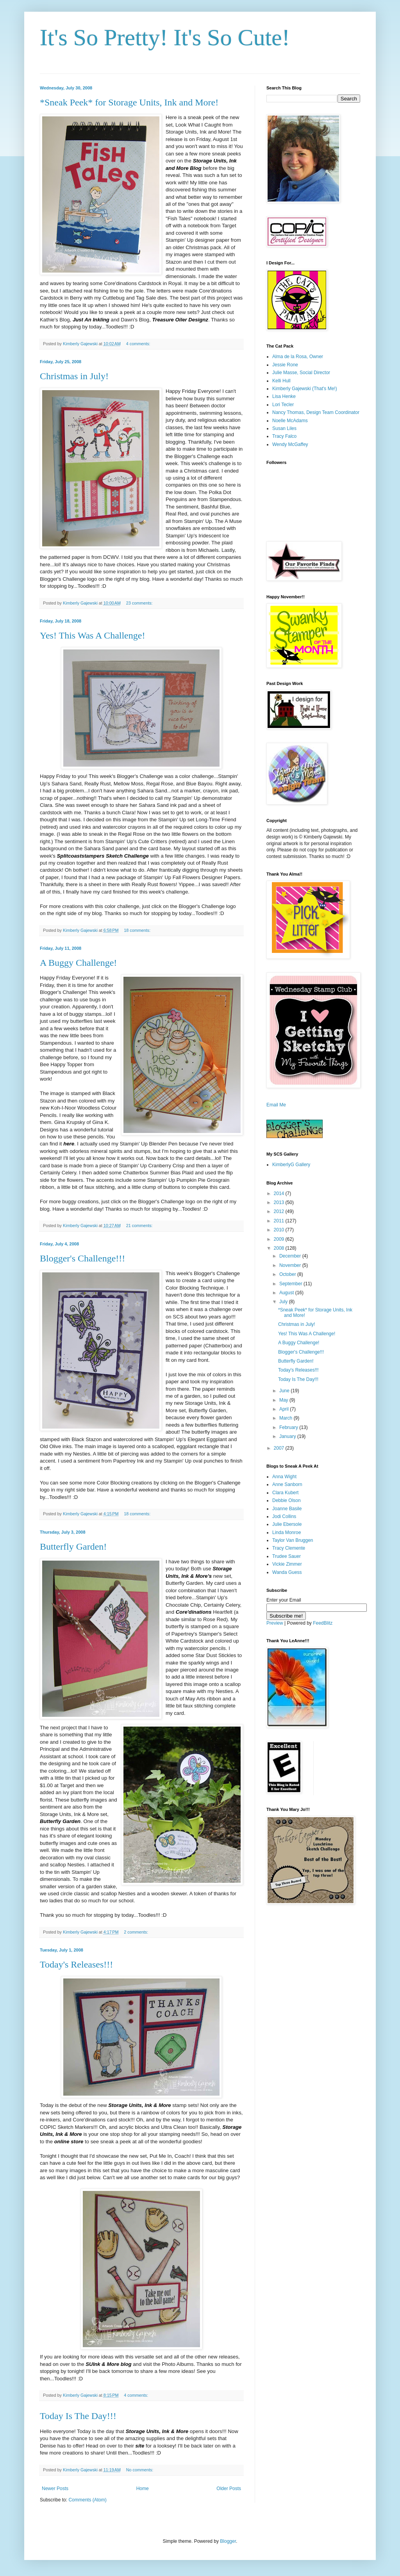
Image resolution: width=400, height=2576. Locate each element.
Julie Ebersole (287, 1524)
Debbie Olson (286, 1500)
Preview (274, 1623)
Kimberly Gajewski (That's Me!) (304, 388)
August (287, 1292)
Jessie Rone (285, 364)
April (284, 1409)
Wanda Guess (287, 1572)
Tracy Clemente (288, 1548)
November (290, 1265)
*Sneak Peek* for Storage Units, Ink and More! (129, 102)
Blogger (228, 2541)
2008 (280, 1248)
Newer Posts (55, 2488)
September (291, 1283)
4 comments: (139, 343)
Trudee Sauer (286, 1556)
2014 (280, 1193)
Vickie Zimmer (287, 1564)
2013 (280, 1202)
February (289, 1427)
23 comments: (140, 603)
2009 (280, 1239)
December (290, 1256)
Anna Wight (284, 1476)
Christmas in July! (74, 376)
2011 (280, 1221)
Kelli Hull (281, 381)
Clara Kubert (285, 1492)
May (284, 1400)
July (284, 1301)
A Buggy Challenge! (78, 963)
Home (142, 2488)
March (286, 1418)
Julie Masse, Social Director (301, 372)
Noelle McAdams (290, 420)
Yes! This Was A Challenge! (92, 635)
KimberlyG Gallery (291, 1164)
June (285, 1390)
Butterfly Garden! (73, 1546)
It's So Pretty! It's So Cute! (165, 37)
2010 (280, 1230)
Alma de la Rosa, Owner (297, 356)
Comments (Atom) (87, 2500)
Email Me (276, 1105)
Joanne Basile (287, 1508)
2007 (280, 1448)
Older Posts (228, 2488)
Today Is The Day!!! (78, 2416)
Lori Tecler (283, 404)
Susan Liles (284, 428)
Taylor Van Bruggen (292, 1540)
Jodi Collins (284, 1516)
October (288, 1274)
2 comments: (136, 1932)
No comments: (140, 2469)
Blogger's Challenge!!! (82, 1258)
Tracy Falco (284, 436)
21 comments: (140, 1225)
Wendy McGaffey (290, 444)
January (288, 1436)
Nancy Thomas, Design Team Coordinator (315, 412)
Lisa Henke (284, 396)
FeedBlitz (322, 1623)
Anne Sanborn (287, 1484)
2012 (280, 1211)
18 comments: (138, 930)
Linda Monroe (286, 1532)
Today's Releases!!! (76, 1964)
